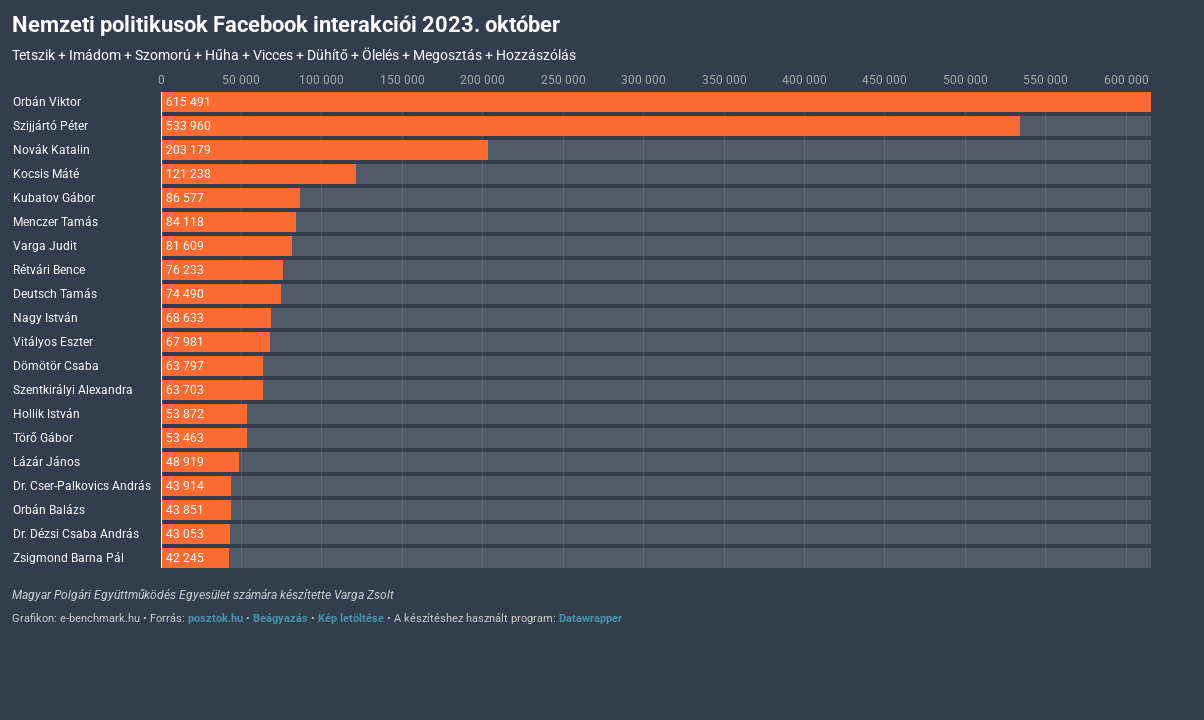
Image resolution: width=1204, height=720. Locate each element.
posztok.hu (215, 618)
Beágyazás (280, 618)
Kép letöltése (351, 618)
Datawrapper (590, 618)
